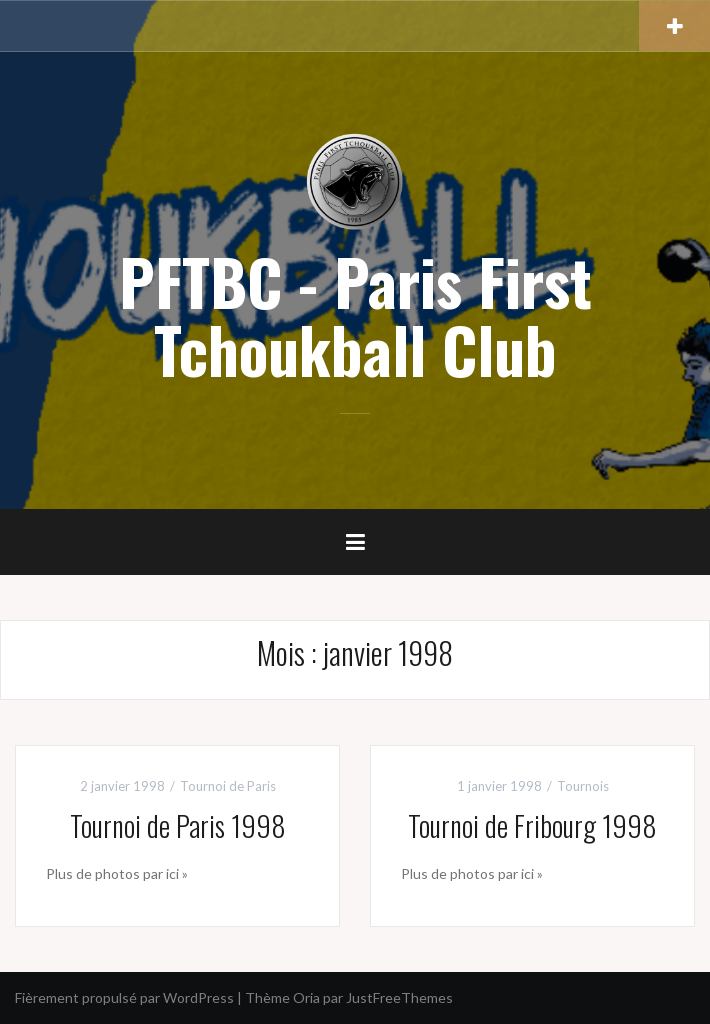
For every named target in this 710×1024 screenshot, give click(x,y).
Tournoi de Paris (228, 786)
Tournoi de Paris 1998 (178, 825)
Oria (306, 997)
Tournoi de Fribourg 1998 (532, 825)
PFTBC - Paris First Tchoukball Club (355, 315)
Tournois (583, 786)
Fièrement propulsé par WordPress (124, 997)
